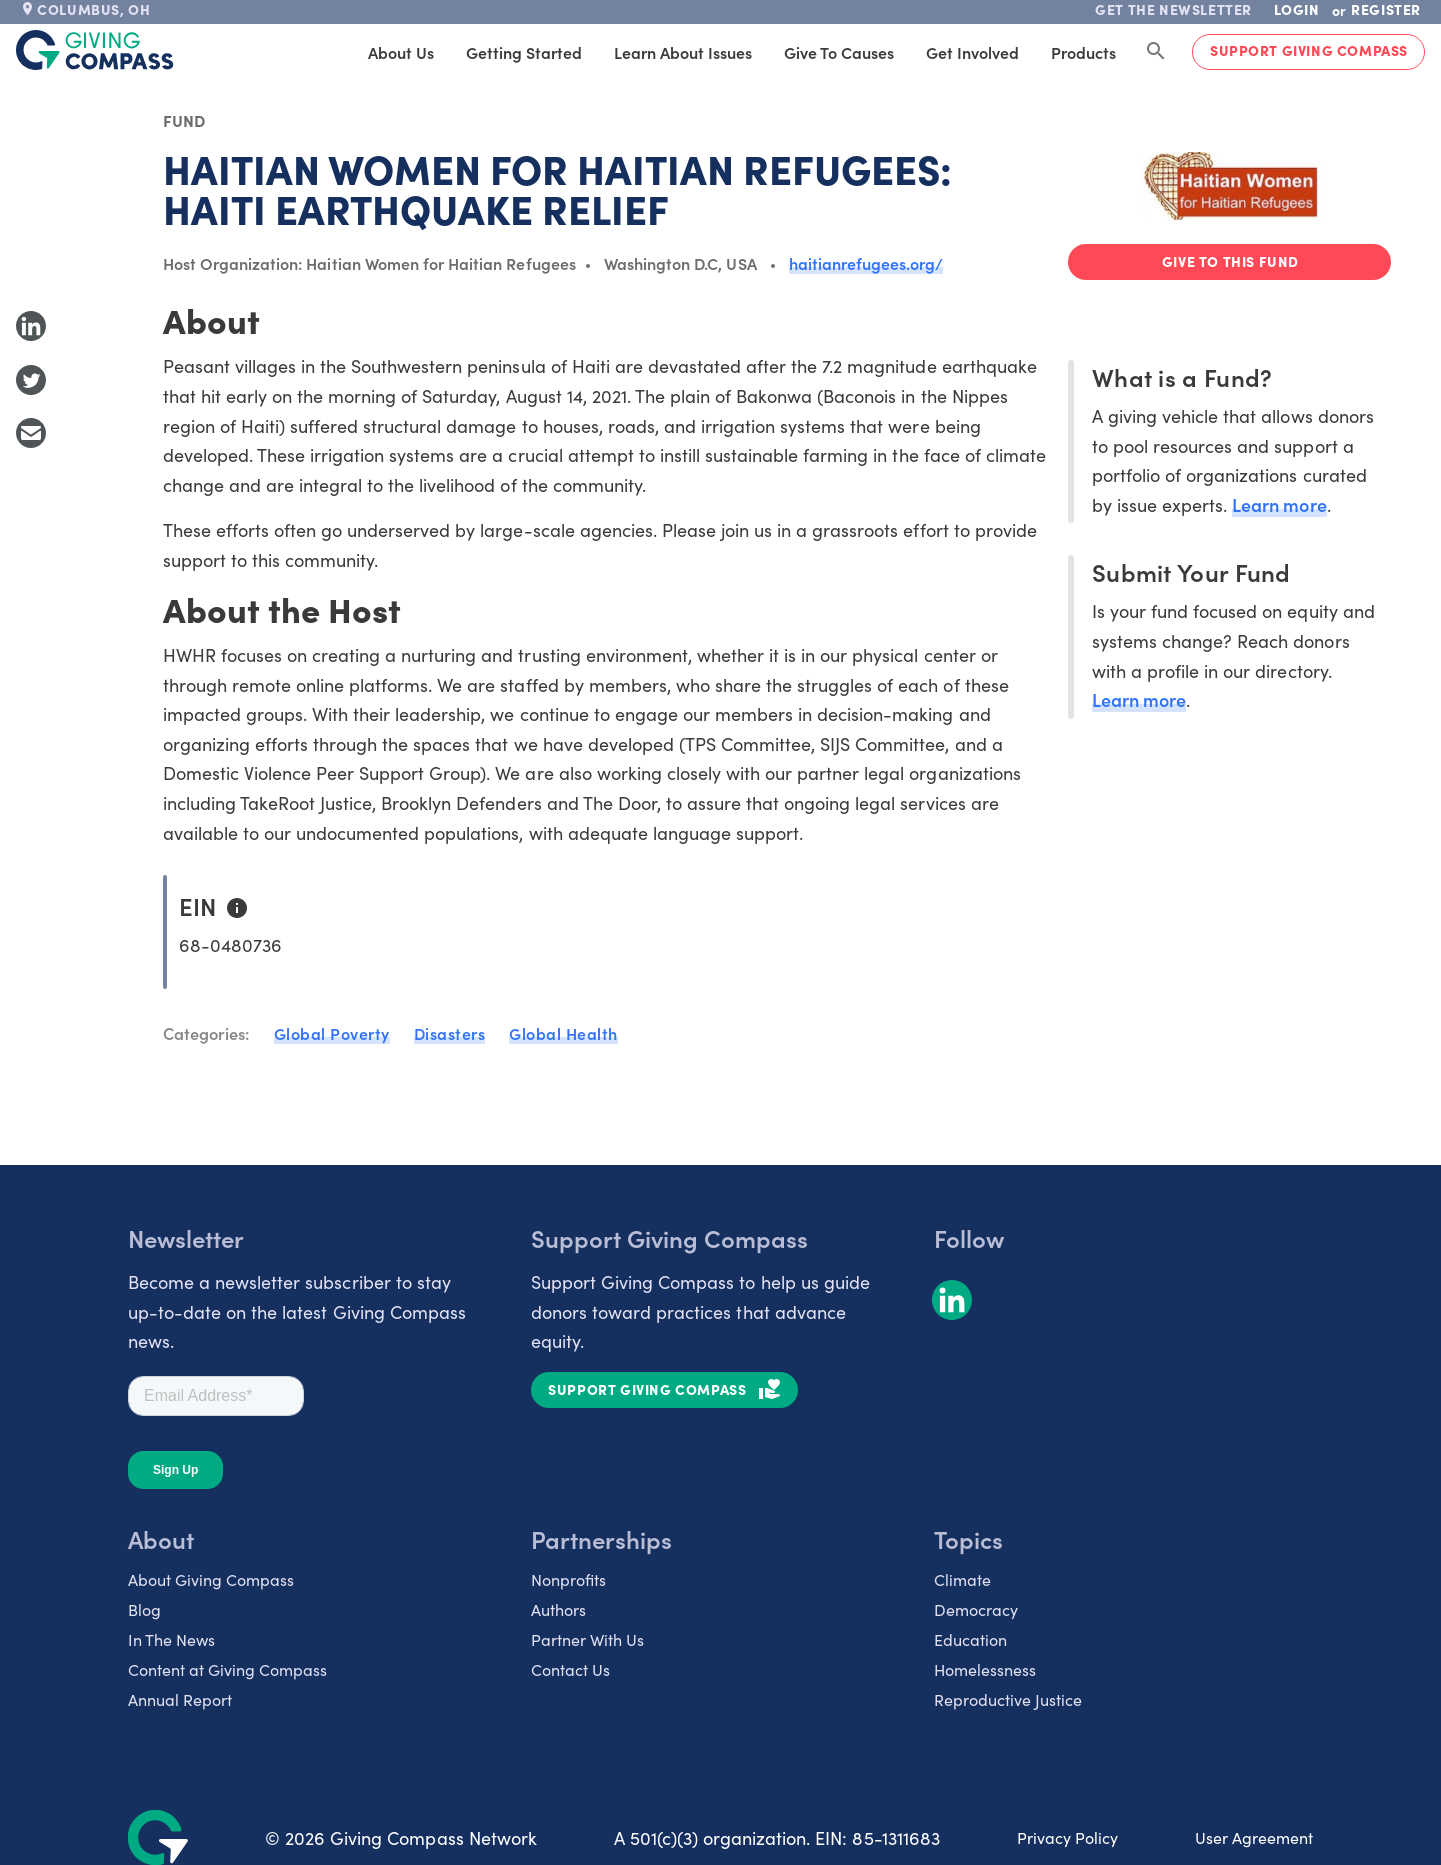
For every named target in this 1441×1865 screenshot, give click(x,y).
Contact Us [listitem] (570, 1669)
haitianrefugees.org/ (866, 263)
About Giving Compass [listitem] (211, 1579)
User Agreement (1254, 1837)
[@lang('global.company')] (95, 50)
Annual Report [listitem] (180, 1699)
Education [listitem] (970, 1639)
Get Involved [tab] (972, 52)
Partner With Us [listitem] (587, 1639)
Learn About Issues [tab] (683, 52)
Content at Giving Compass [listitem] (227, 1669)
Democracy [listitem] (976, 1609)
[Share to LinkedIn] (31, 326)
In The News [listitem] (171, 1639)
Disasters (450, 1033)
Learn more (1279, 504)
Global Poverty (332, 1033)
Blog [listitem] (144, 1609)
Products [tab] (1083, 52)
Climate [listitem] (962, 1579)
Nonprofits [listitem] (568, 1579)
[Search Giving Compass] (1156, 52)
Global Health (563, 1033)
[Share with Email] (31, 433)
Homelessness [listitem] (985, 1669)
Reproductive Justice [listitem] (1008, 1699)
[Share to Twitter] (31, 380)
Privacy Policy (1067, 1837)
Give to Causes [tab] (839, 52)
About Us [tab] (401, 52)
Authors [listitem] (558, 1609)
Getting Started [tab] (524, 52)
